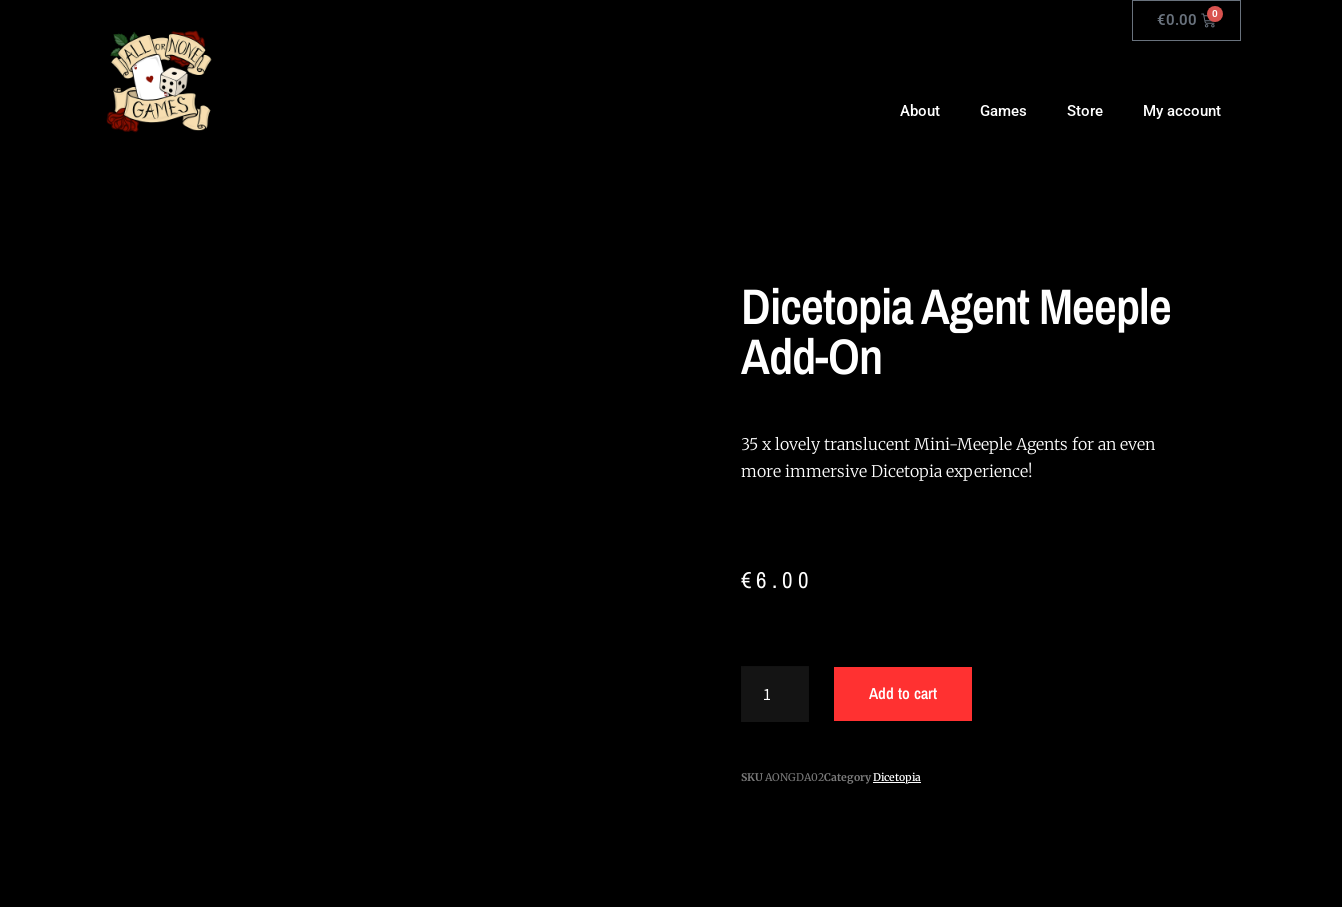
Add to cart (903, 693)
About (920, 111)
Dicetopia (897, 777)
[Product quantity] (775, 694)
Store (1085, 111)
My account (1182, 111)
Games (1003, 111)
